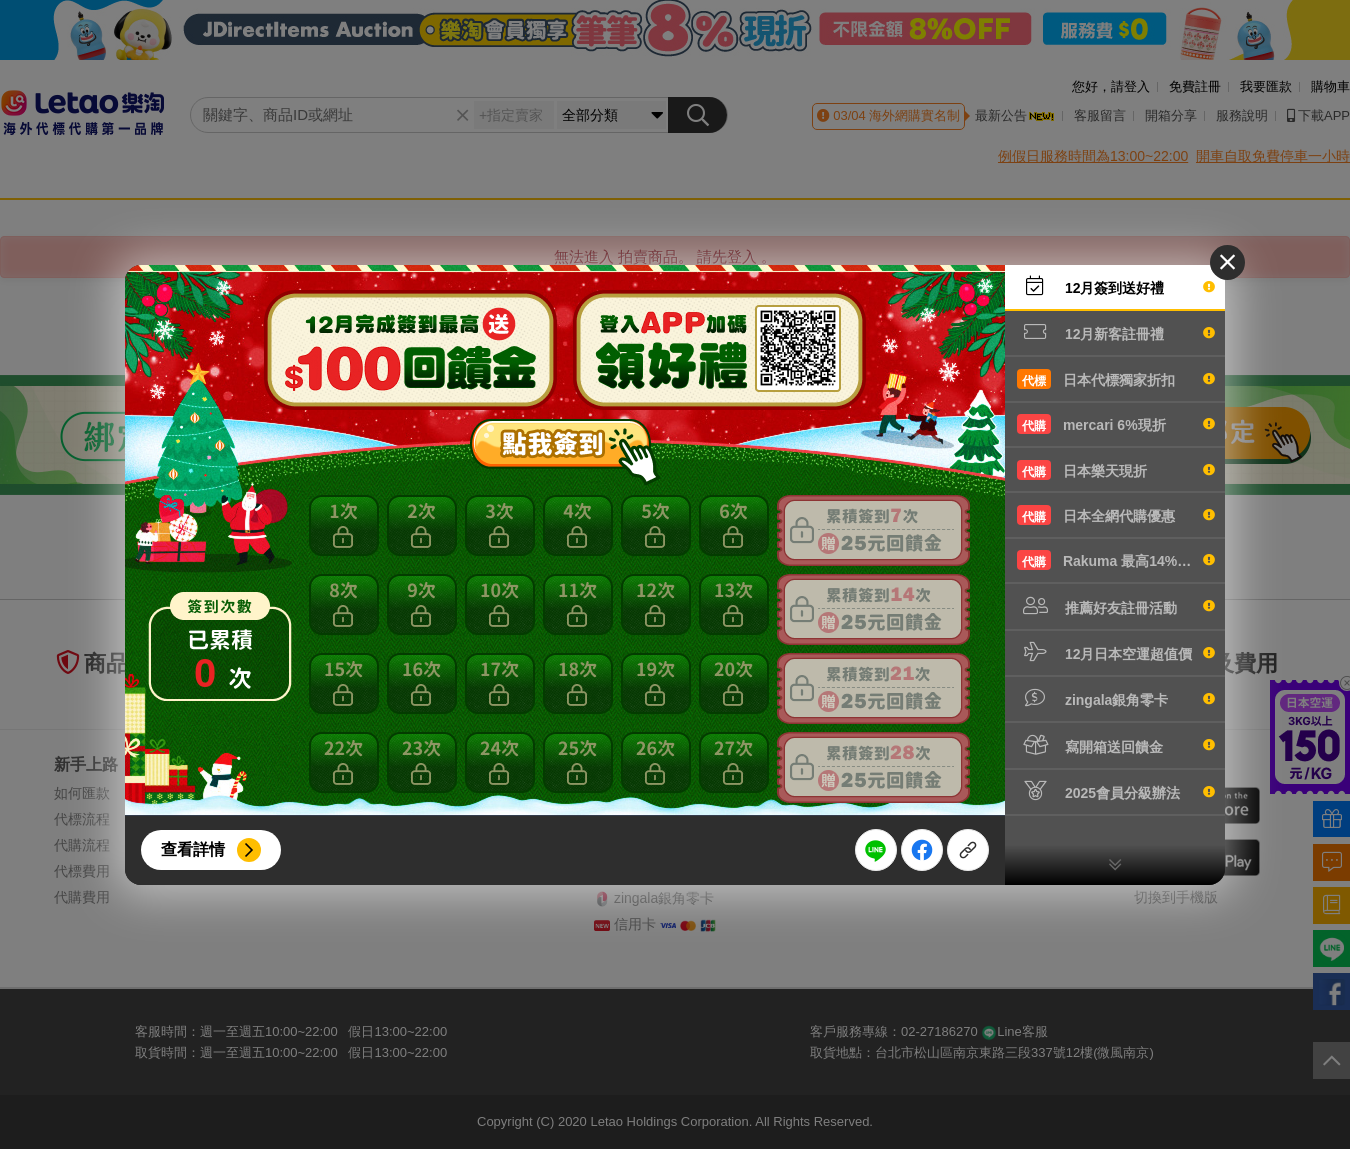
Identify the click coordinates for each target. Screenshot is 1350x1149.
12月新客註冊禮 (1116, 332)
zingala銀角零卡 (1116, 698)
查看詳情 (193, 849)
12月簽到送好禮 (1116, 286)
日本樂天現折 (1116, 470)
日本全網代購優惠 (1116, 515)
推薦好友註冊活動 (1116, 606)
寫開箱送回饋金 (1116, 745)
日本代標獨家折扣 (1116, 379)
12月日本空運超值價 (1116, 652)
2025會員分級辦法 (1116, 791)
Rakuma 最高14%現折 (1116, 560)
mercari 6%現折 (1116, 424)
